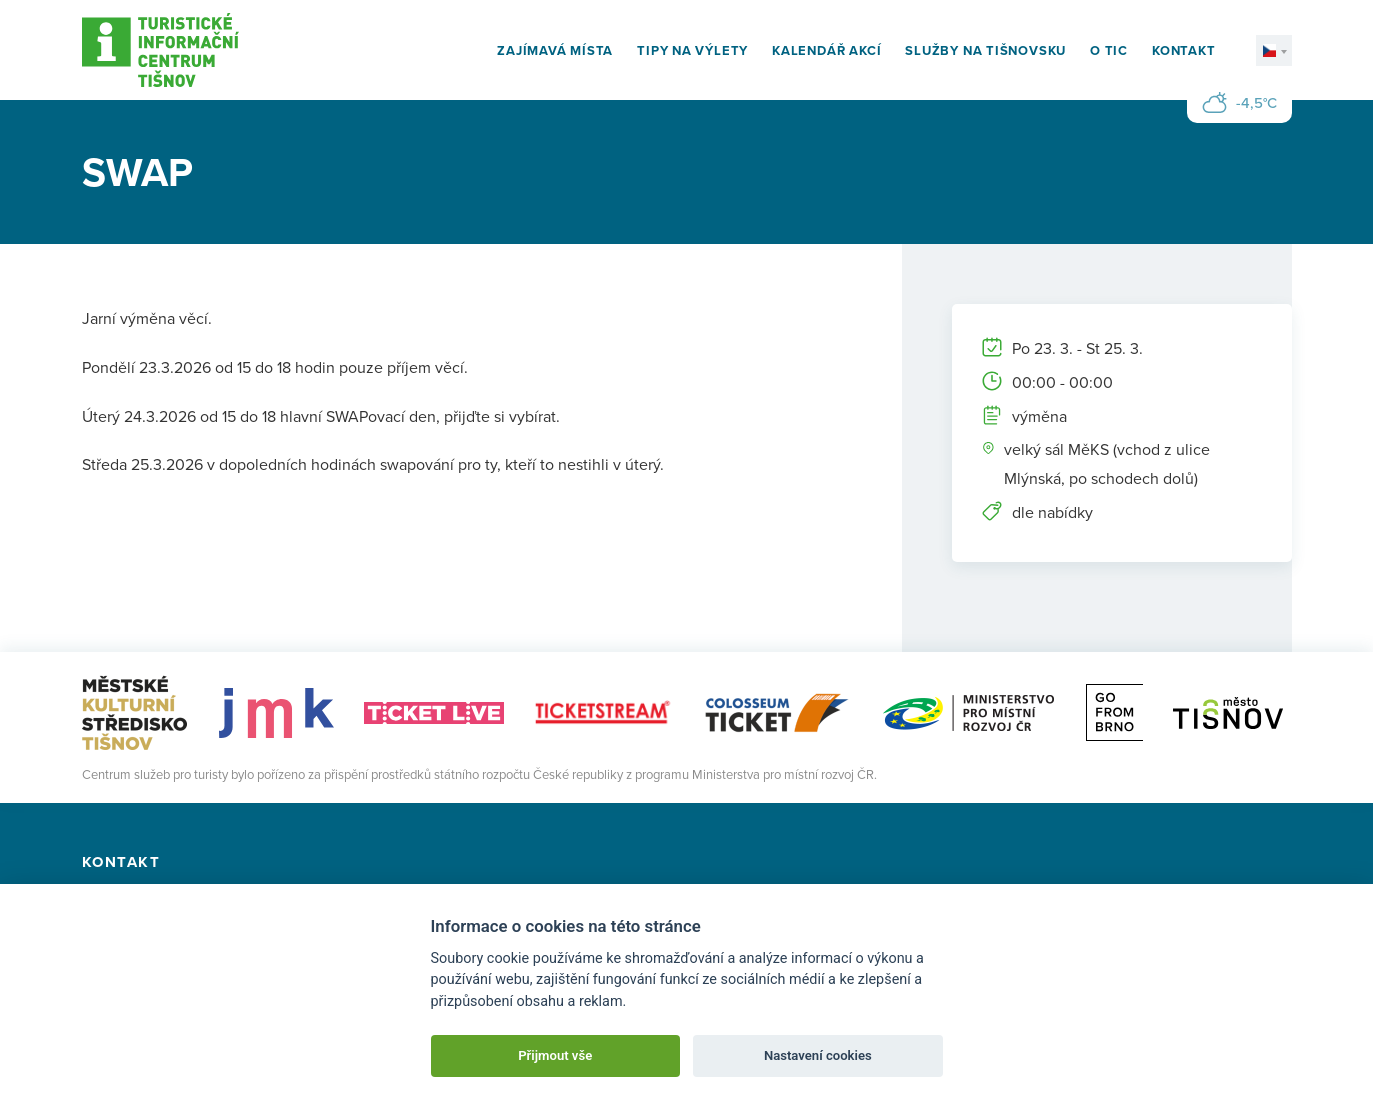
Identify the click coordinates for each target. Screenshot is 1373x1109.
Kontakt (1183, 50)
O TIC (1109, 50)
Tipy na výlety (692, 50)
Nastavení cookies (818, 1055)
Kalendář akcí (826, 50)
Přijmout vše (555, 1055)
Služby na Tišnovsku (985, 50)
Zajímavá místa (555, 50)
